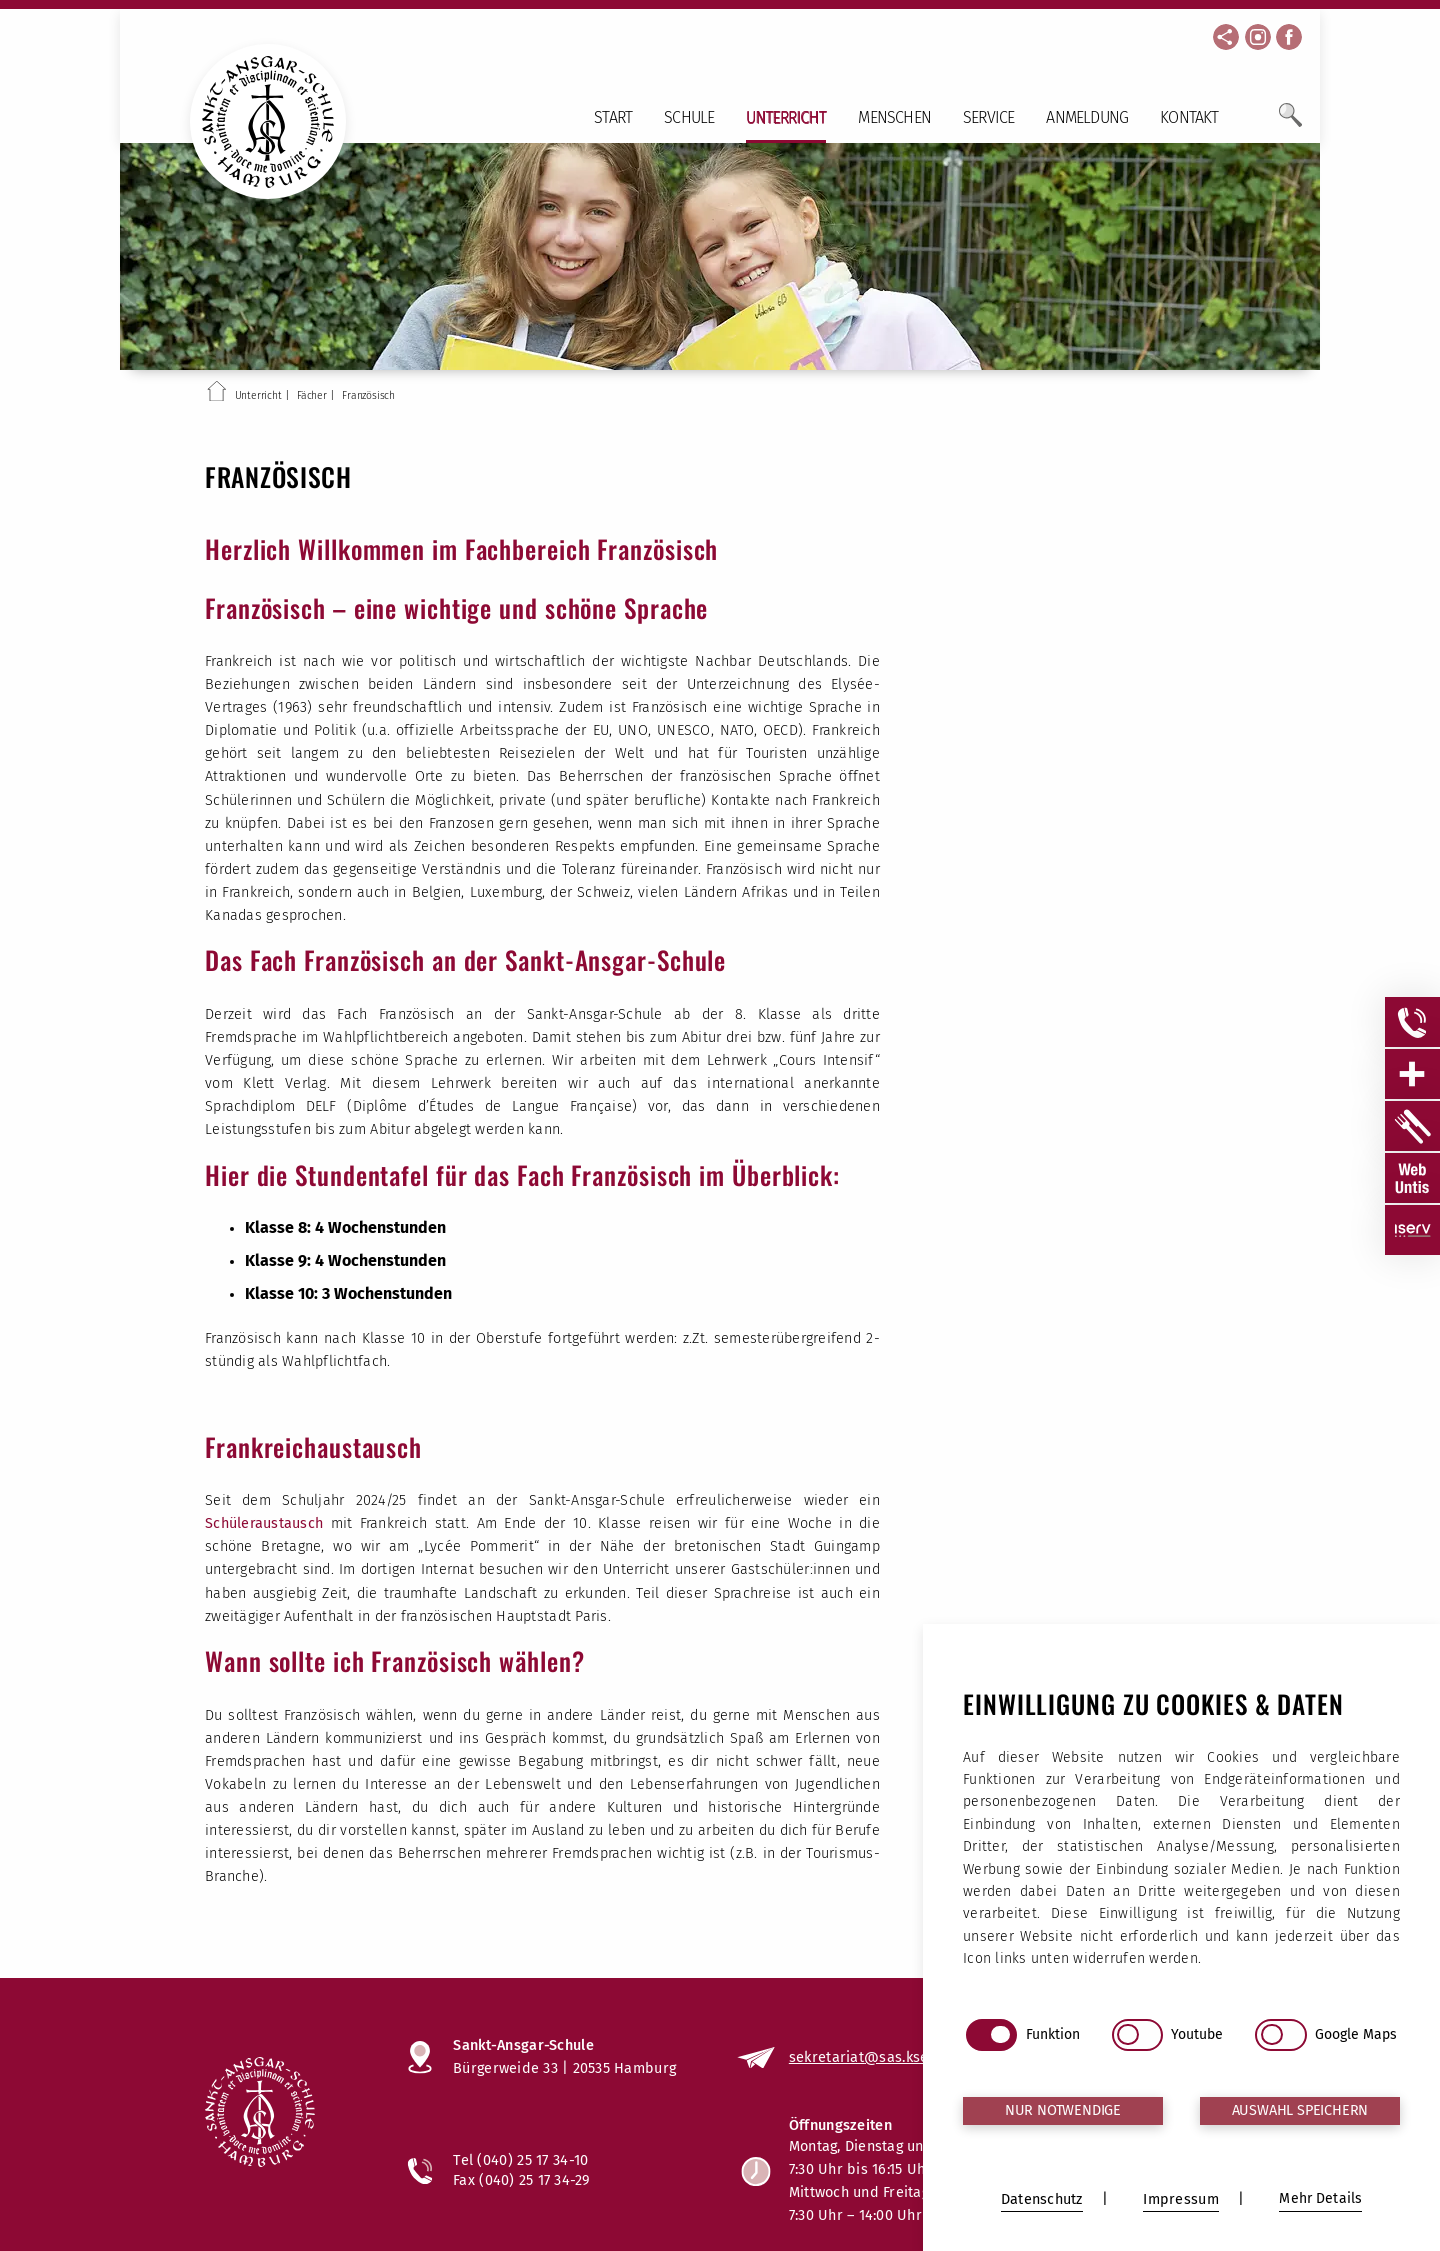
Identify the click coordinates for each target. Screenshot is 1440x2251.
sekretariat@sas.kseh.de (874, 2057)
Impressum (1197, 2145)
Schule (689, 117)
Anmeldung (1087, 117)
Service (988, 117)
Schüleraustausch (268, 1523)
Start (613, 117)
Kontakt (1189, 117)
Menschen (894, 117)
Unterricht (786, 117)
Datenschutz (1194, 2170)
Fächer (312, 395)
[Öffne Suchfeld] (1290, 123)
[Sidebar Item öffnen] (1413, 1022)
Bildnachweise (1186, 2195)
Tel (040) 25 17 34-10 (520, 2160)
